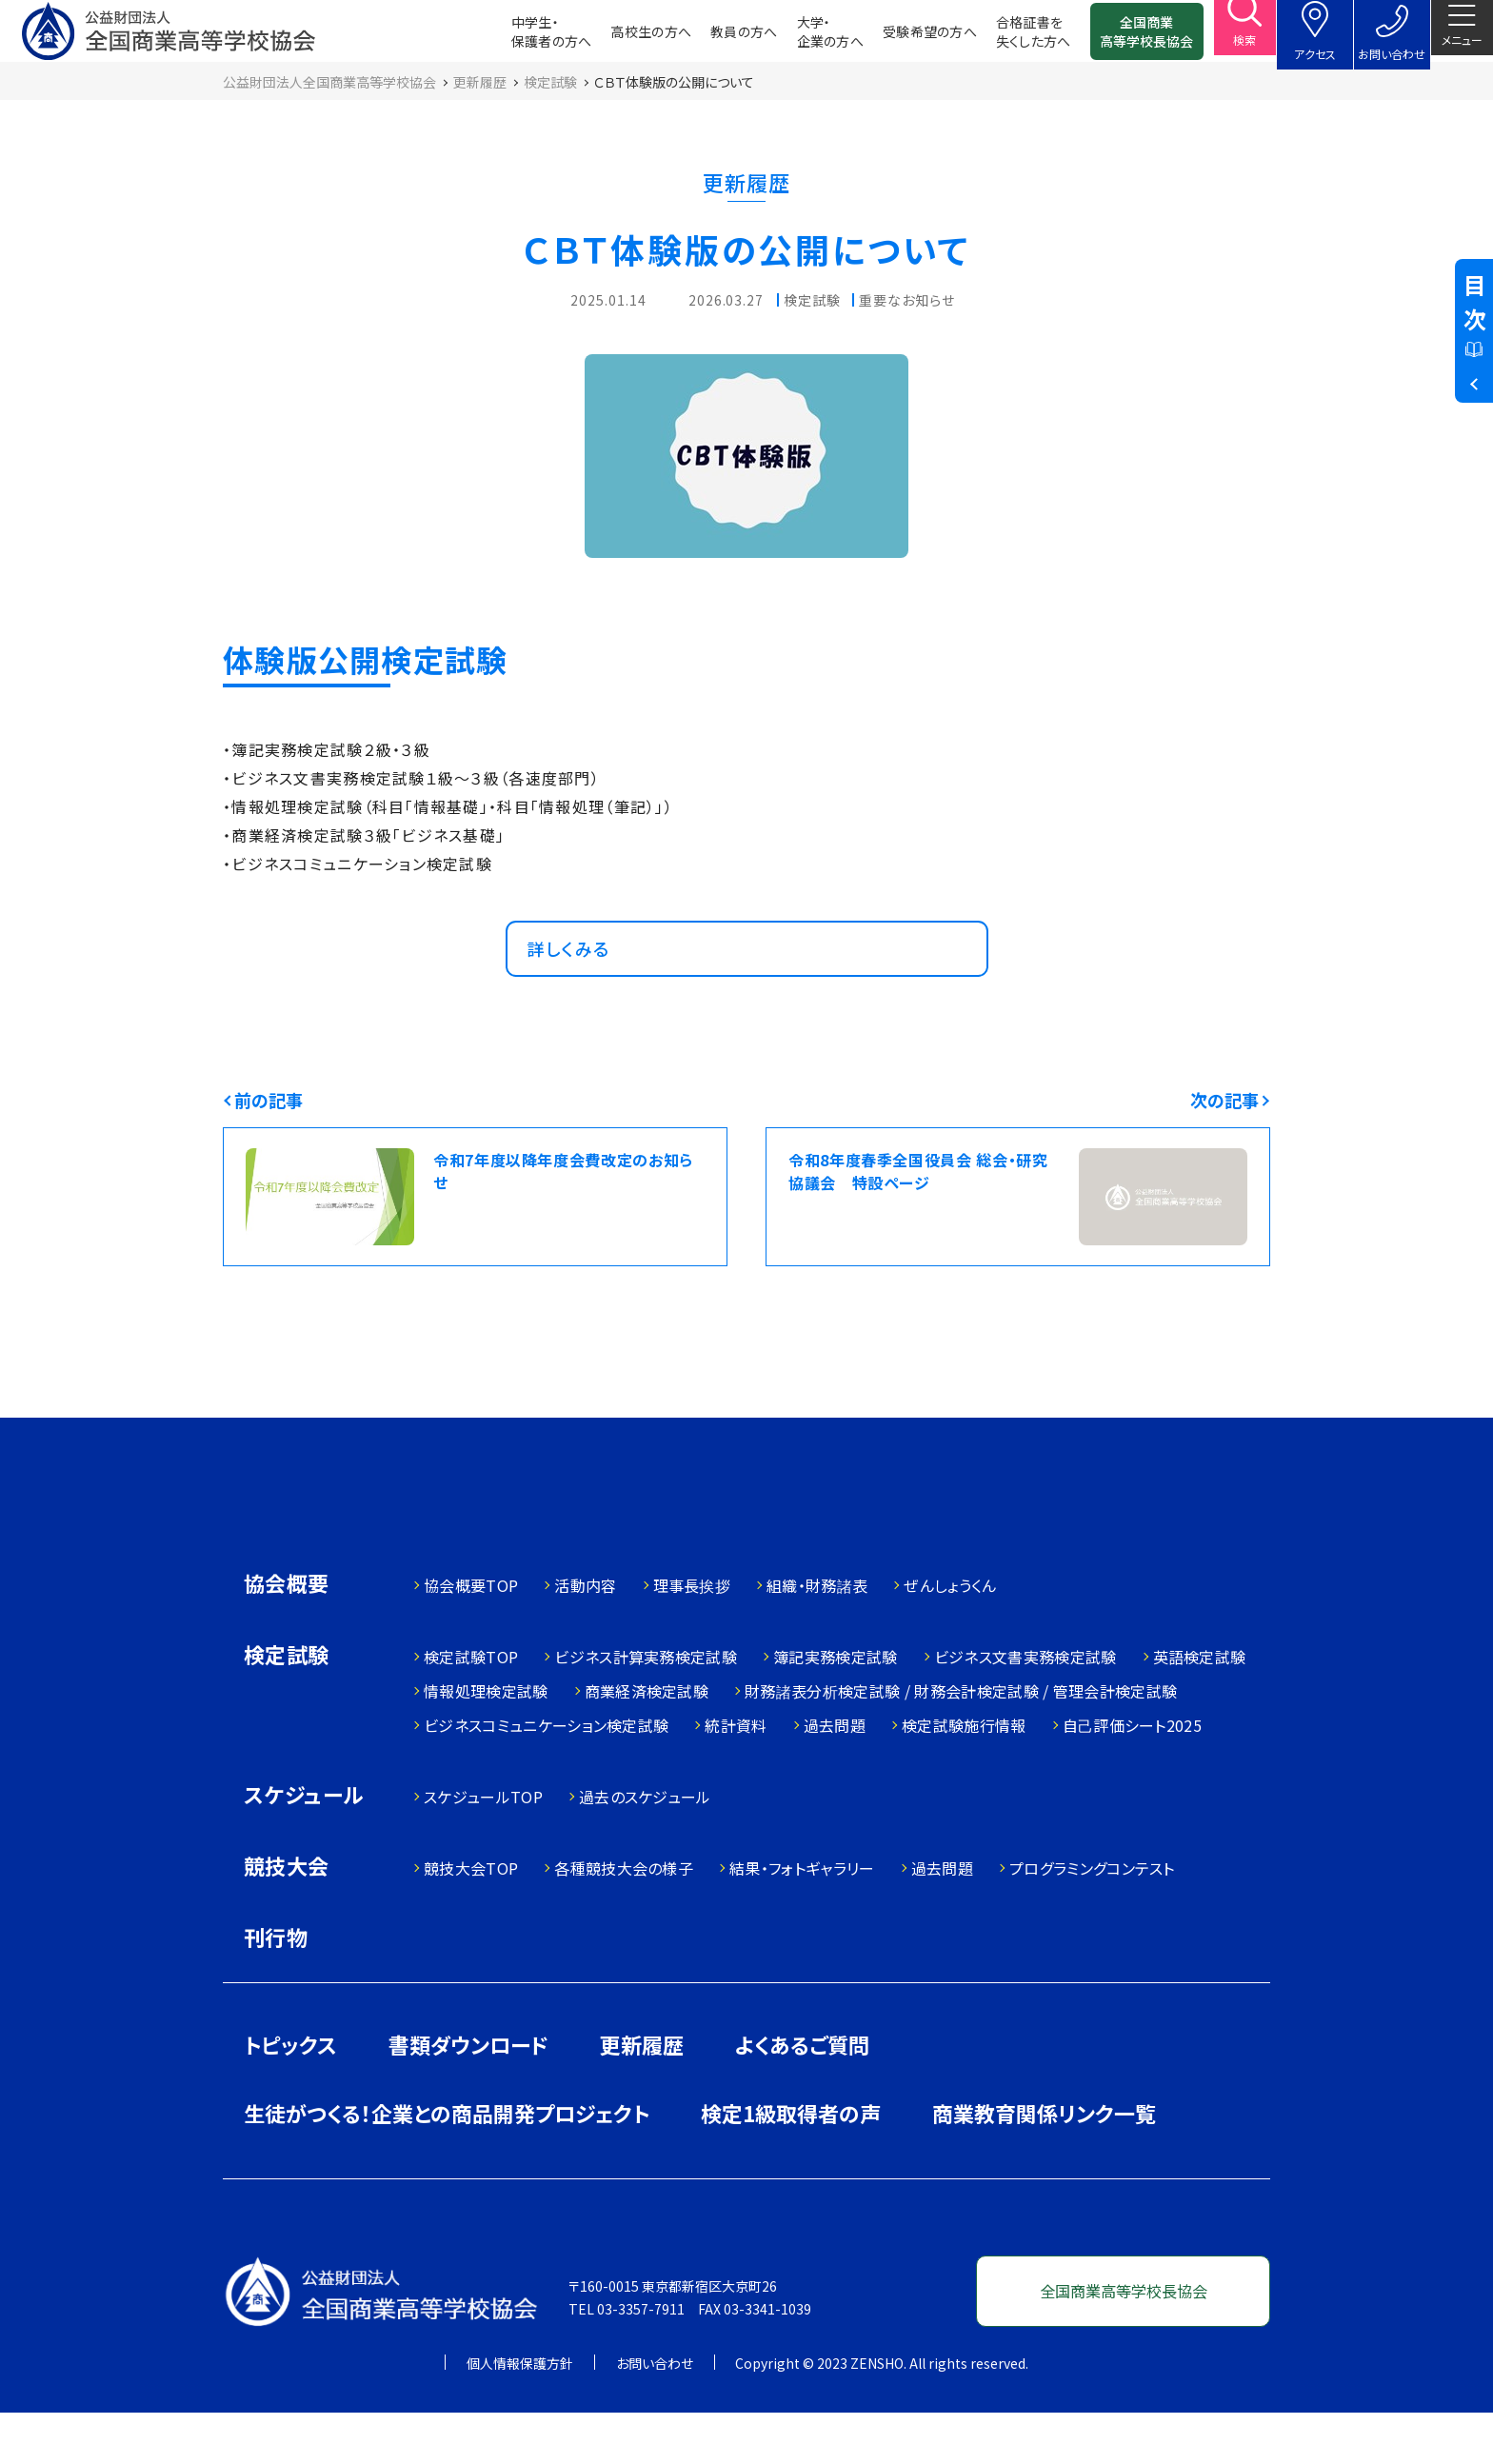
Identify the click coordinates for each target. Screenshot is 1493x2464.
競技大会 (286, 1919)
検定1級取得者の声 (791, 2164)
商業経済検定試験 (647, 1742)
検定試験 (286, 1707)
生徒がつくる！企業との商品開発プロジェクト (446, 2164)
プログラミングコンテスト (1092, 1919)
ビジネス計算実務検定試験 (645, 1708)
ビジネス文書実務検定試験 (1025, 1708)
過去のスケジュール (645, 1848)
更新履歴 (642, 2095)
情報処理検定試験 (486, 1742)
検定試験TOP (471, 1708)
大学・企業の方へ (801, 38)
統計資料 (735, 1776)
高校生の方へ (623, 38)
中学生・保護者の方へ (523, 38)
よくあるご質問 (802, 2095)
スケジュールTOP (483, 1848)
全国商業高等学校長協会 (1118, 38)
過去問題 (835, 1776)
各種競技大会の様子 (623, 1919)
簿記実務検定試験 (835, 1708)
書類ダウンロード (468, 2095)
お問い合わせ (654, 2414)
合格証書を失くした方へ (1005, 38)
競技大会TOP (471, 1919)
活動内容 (585, 1636)
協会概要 (286, 1636)
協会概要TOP (471, 1636)
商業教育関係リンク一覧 (1044, 2164)
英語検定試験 (1199, 1708)
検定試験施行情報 (964, 1776)
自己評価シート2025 (1133, 1776)
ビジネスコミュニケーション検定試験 (546, 1776)
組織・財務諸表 (816, 1636)
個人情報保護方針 (520, 2414)
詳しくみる (577, 981)
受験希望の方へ (901, 38)
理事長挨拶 (692, 1636)
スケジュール (304, 1847)
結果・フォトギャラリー (802, 1919)
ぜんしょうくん (950, 1636)
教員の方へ (716, 38)
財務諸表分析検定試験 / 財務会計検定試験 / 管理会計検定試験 (961, 1742)
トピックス (290, 2095)
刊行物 (276, 1987)
